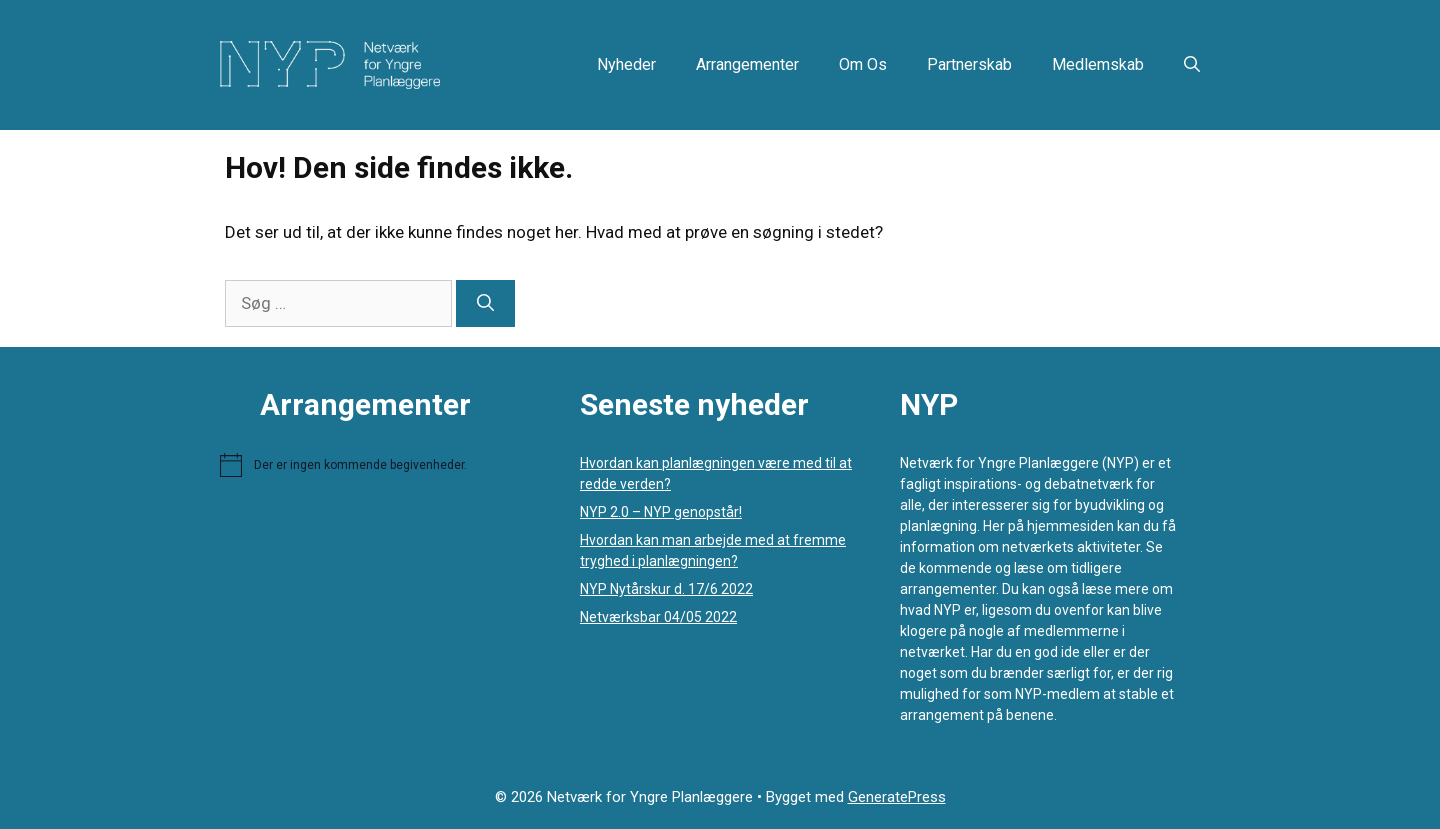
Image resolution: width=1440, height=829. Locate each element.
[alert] (380, 465)
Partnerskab (969, 64)
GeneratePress (897, 797)
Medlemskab (1098, 64)
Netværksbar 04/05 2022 (658, 617)
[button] (1192, 65)
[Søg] (485, 304)
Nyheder (626, 64)
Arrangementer (747, 64)
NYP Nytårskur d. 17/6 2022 (666, 589)
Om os (863, 64)
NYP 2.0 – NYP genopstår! (661, 512)
